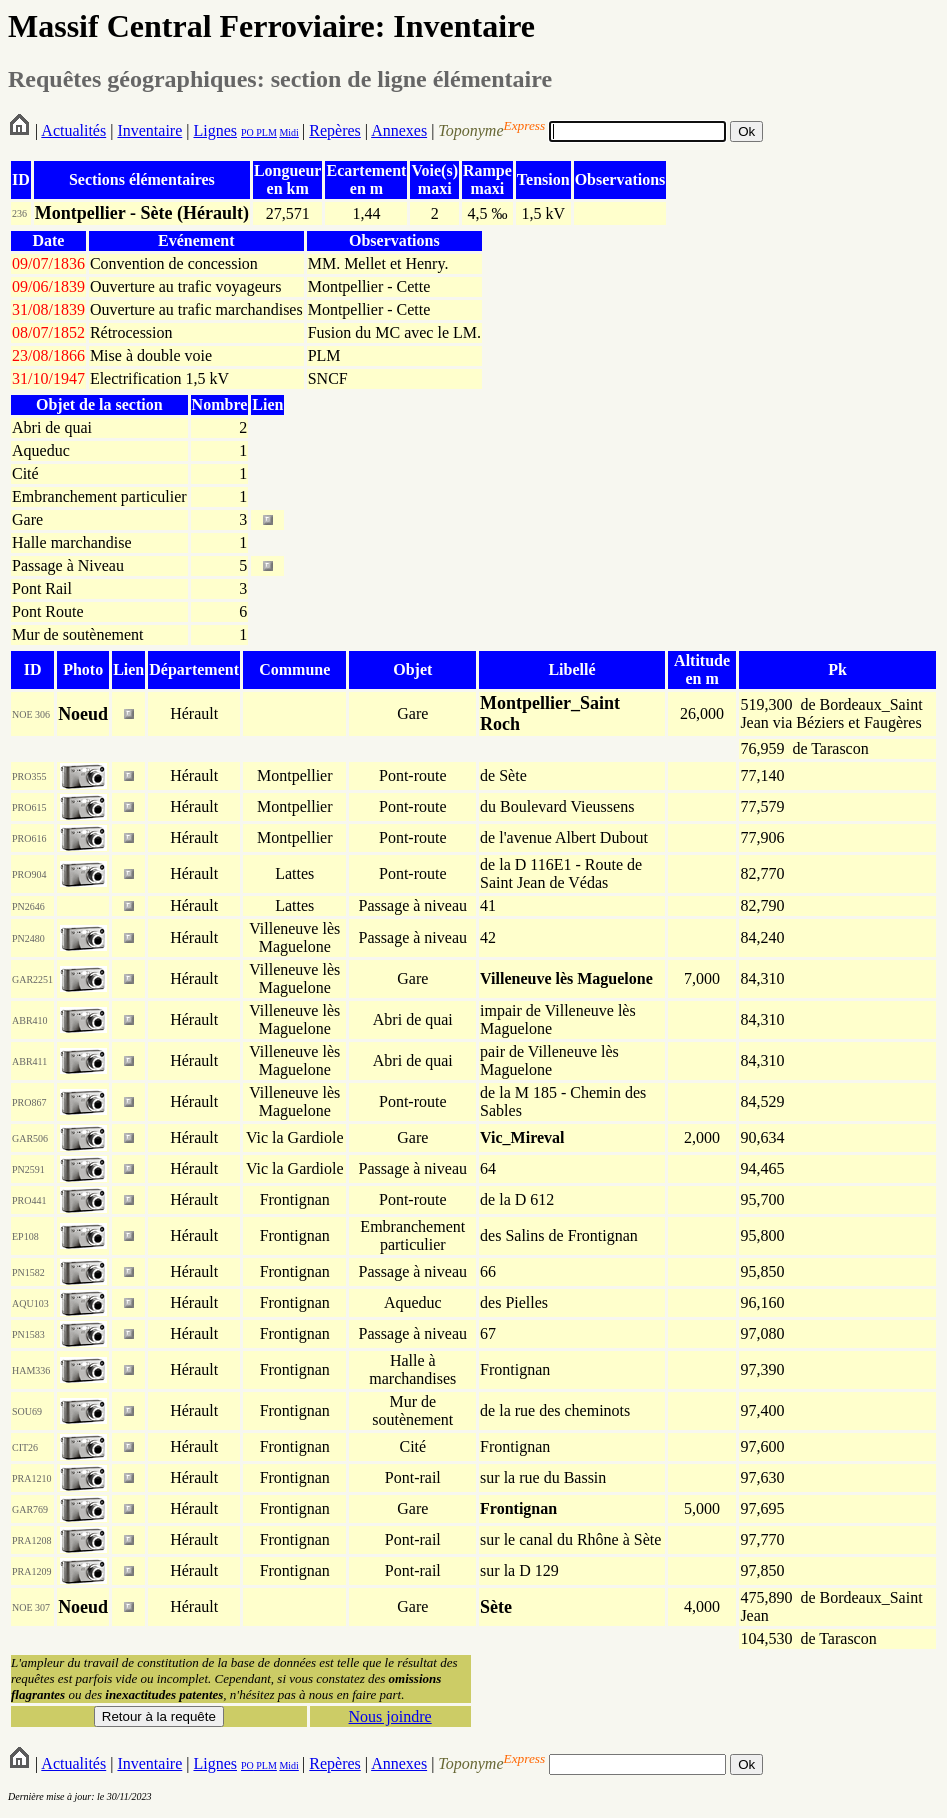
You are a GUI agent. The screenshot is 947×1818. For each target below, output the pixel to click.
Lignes (215, 130)
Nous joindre (390, 1716)
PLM (265, 132)
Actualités (73, 130)
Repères (335, 130)
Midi (288, 132)
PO (247, 132)
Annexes (399, 130)
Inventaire (149, 130)
